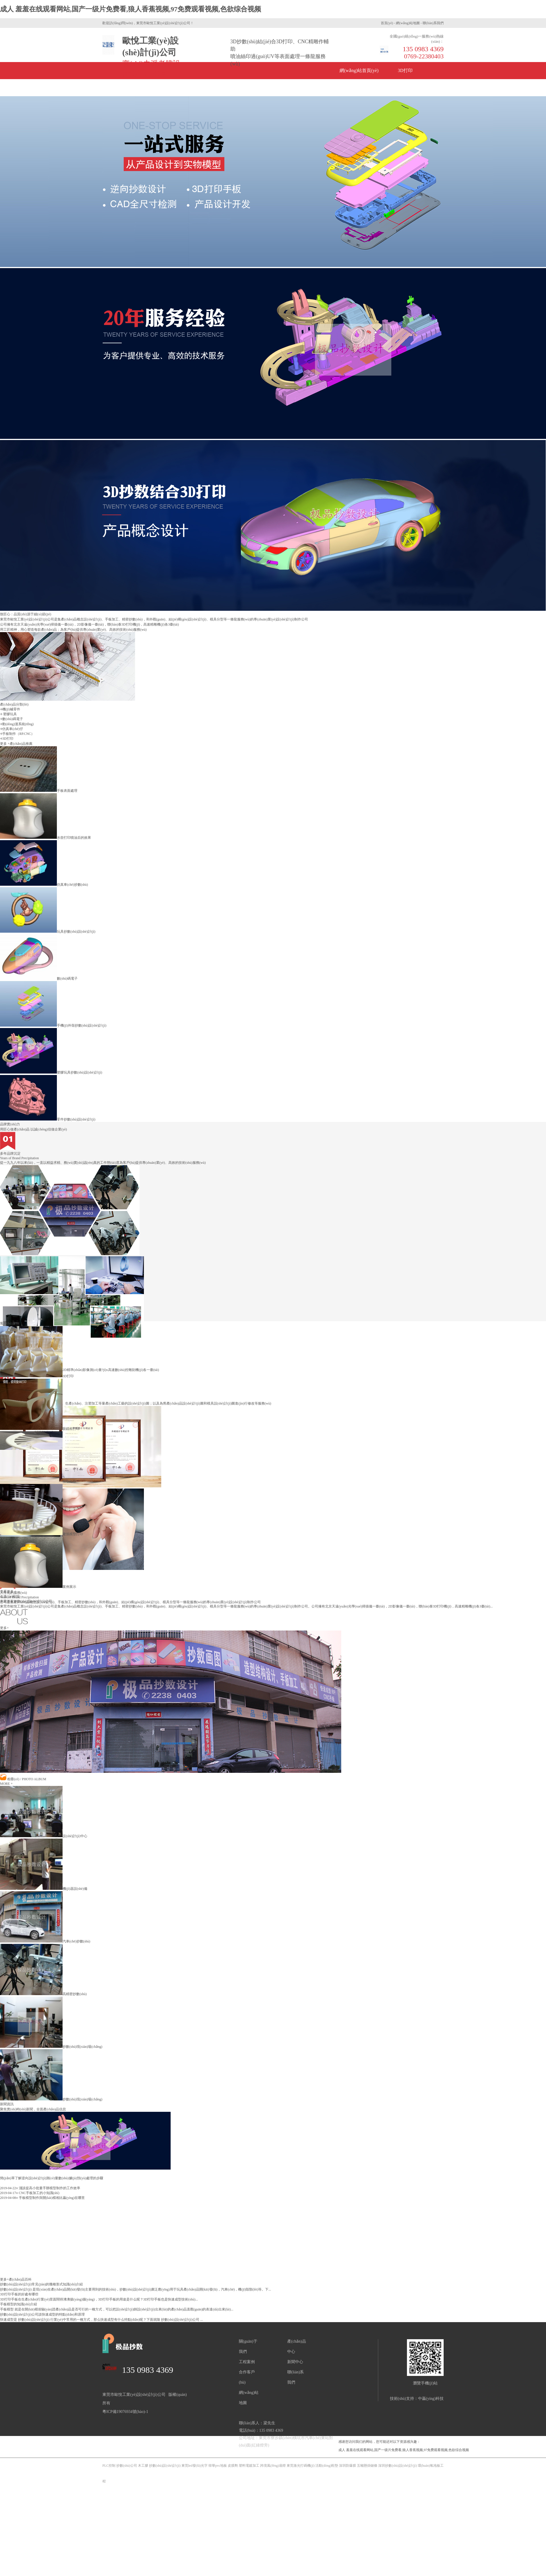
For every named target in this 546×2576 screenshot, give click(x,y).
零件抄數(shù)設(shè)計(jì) (47, 1119)
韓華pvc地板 (217, 2466)
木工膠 (143, 2466)
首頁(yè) (387, 23)
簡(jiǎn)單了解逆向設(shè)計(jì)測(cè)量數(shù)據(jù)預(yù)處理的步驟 (51, 2178)
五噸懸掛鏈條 (367, 2466)
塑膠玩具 (9, 714)
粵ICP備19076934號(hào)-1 (125, 2412)
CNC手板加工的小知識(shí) (29, 2193)
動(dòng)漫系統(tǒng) (18, 724)
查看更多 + (8, 1592)
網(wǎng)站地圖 (408, 23)
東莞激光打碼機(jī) (301, 2466)
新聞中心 (295, 2362)
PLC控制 (108, 2466)
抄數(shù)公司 (126, 2466)
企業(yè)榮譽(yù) (253, 87)
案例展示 (38, 1587)
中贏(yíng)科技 (431, 2398)
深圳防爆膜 (347, 2466)
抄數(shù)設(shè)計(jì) (165, 2466)
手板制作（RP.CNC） (18, 734)
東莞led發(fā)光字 (194, 2466)
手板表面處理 (38, 791)
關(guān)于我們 (353, 87)
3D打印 (405, 70)
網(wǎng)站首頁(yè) (359, 70)
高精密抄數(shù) (43, 1994)
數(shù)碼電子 (12, 719)
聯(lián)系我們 (433, 23)
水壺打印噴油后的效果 (45, 838)
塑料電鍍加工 (249, 2466)
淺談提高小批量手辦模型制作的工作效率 (40, 2188)
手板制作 (121, 87)
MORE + (6, 1784)
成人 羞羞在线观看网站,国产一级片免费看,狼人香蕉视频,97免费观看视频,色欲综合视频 (130, 9)
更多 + (5, 744)
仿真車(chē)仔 (12, 729)
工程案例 (247, 2362)
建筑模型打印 (41, 1534)
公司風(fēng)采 (303, 87)
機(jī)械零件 (11, 709)
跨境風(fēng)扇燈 (273, 2466)
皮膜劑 (233, 2466)
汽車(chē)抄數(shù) (45, 1941)
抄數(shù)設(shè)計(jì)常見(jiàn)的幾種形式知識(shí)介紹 (41, 2284)
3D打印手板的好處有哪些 (19, 2294)
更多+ (4, 1628)
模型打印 (38, 1481)
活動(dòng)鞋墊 (326, 2466)
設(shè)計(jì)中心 (43, 1836)
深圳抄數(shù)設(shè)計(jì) (397, 2466)
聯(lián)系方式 (401, 87)
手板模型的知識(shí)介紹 (18, 2304)
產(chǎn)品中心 (165, 87)
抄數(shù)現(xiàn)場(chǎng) (51, 2047)
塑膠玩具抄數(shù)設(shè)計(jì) (51, 1072)
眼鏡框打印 (40, 1429)
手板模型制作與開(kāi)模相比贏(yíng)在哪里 (42, 2198)
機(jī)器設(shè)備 (43, 1889)
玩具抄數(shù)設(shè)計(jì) (47, 932)
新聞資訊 (208, 87)
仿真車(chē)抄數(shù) (44, 885)
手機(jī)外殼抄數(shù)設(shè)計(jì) (53, 1025)
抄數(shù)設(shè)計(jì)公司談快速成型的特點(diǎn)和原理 (42, 2314)
